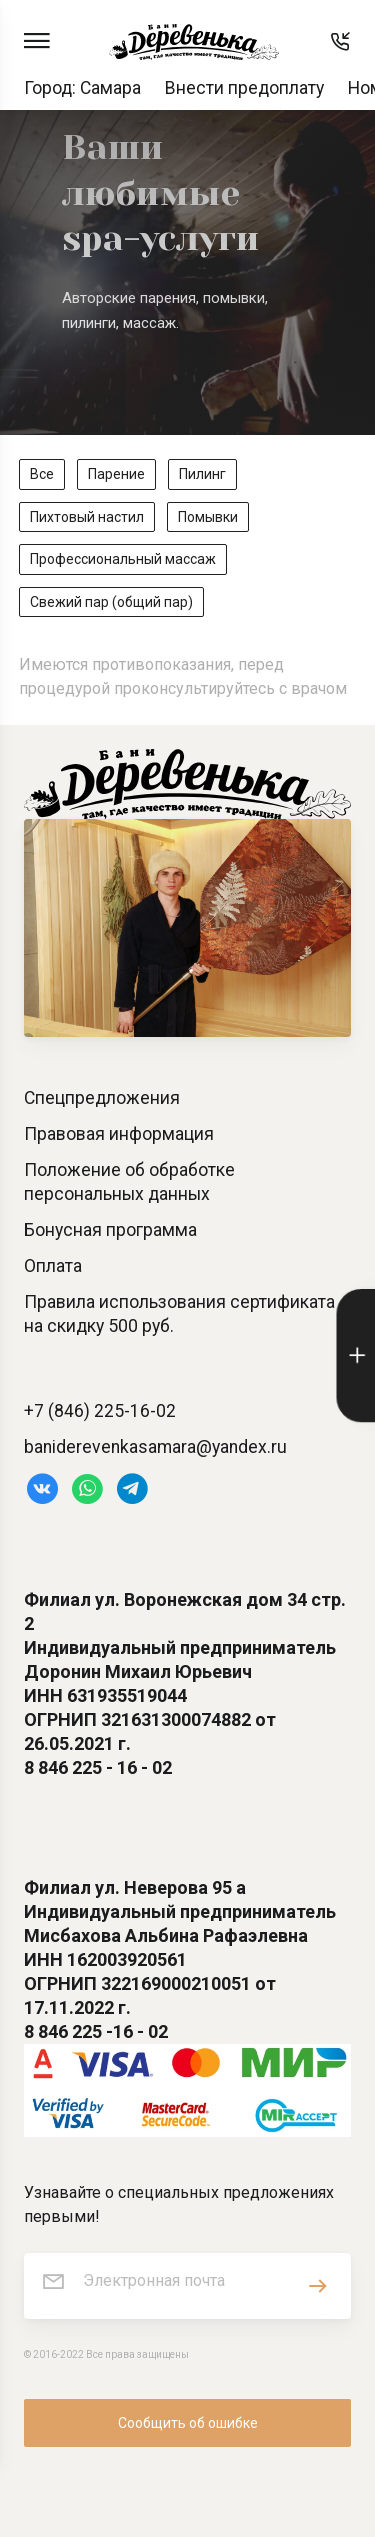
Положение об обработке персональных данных (129, 1182)
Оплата (53, 1266)
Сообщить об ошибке (188, 2423)
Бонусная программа (110, 1230)
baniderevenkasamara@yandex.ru (155, 1447)
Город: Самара (82, 88)
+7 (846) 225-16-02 (100, 1411)
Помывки (208, 517)
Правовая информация (119, 1134)
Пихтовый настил (87, 517)
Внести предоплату (244, 88)
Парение (116, 474)
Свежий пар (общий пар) (111, 602)
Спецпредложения (102, 1098)
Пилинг (202, 474)
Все (42, 474)
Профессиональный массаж (123, 559)
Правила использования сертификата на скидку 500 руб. (179, 1314)
